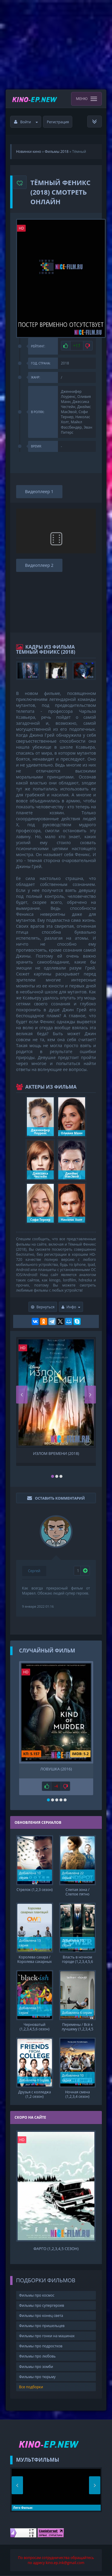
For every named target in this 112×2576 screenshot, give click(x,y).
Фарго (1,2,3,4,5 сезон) (56, 2248)
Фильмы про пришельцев (42, 2325)
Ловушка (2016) (56, 1769)
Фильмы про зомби (36, 2366)
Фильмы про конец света (41, 2315)
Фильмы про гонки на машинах (47, 2335)
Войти (26, 121)
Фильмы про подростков (40, 2346)
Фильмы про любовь (37, 2356)
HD (21, 228)
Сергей (34, 1570)
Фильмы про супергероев (41, 2305)
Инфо (71, 1306)
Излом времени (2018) (56, 1453)
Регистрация (58, 121)
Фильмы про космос (36, 2295)
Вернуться (43, 1306)
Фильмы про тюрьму (37, 2376)
